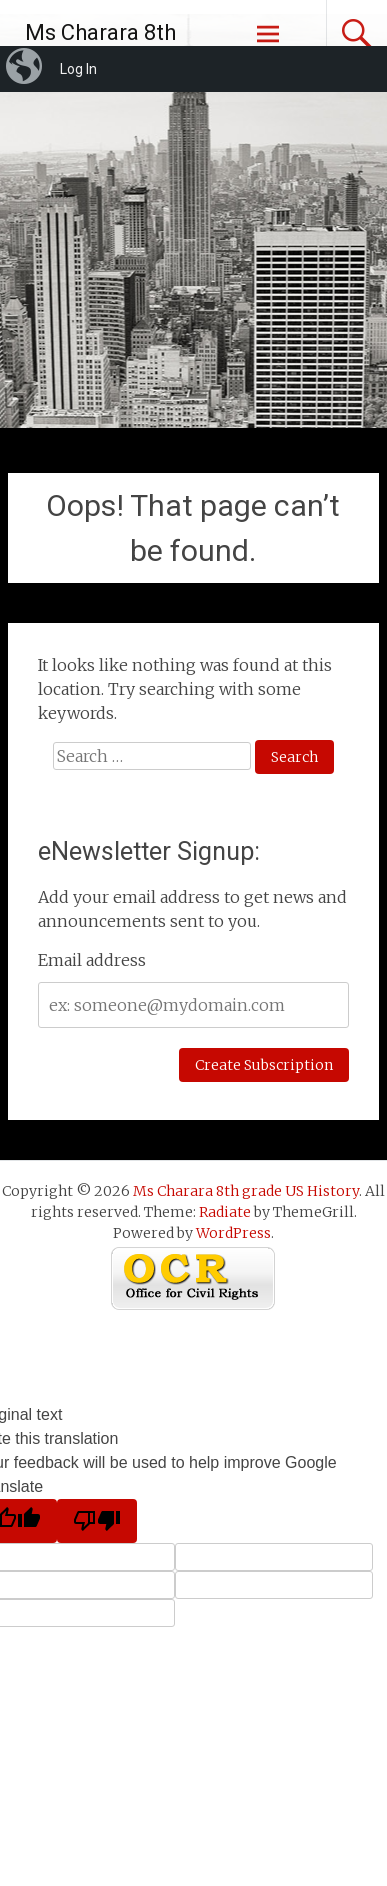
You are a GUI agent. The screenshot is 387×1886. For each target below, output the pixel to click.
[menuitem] (26, 69)
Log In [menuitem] (78, 69)
